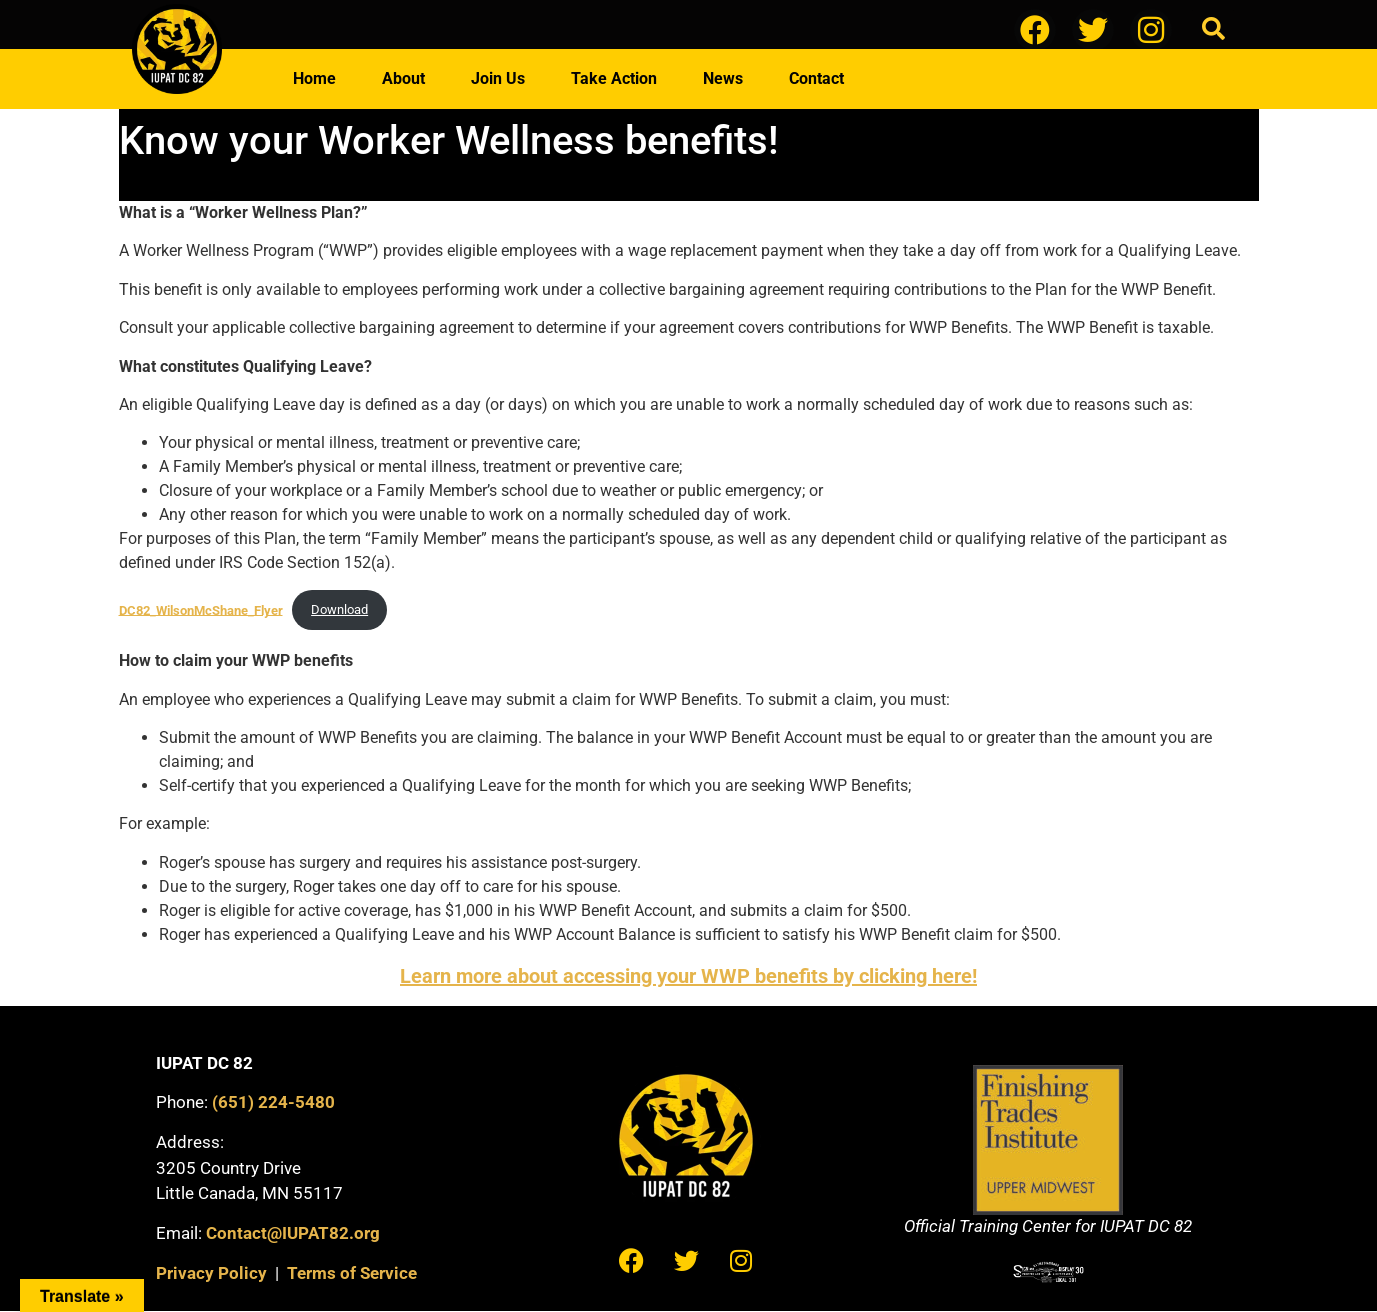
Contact (816, 78)
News (723, 78)
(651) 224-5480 (273, 1102)
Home (314, 78)
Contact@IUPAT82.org (293, 1233)
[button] (1213, 29)
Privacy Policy (211, 1273)
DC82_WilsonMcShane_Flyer (201, 609)
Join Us (498, 78)
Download (339, 609)
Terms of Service (352, 1273)
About (403, 78)
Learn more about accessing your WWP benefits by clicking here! (688, 976)
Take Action (614, 78)
